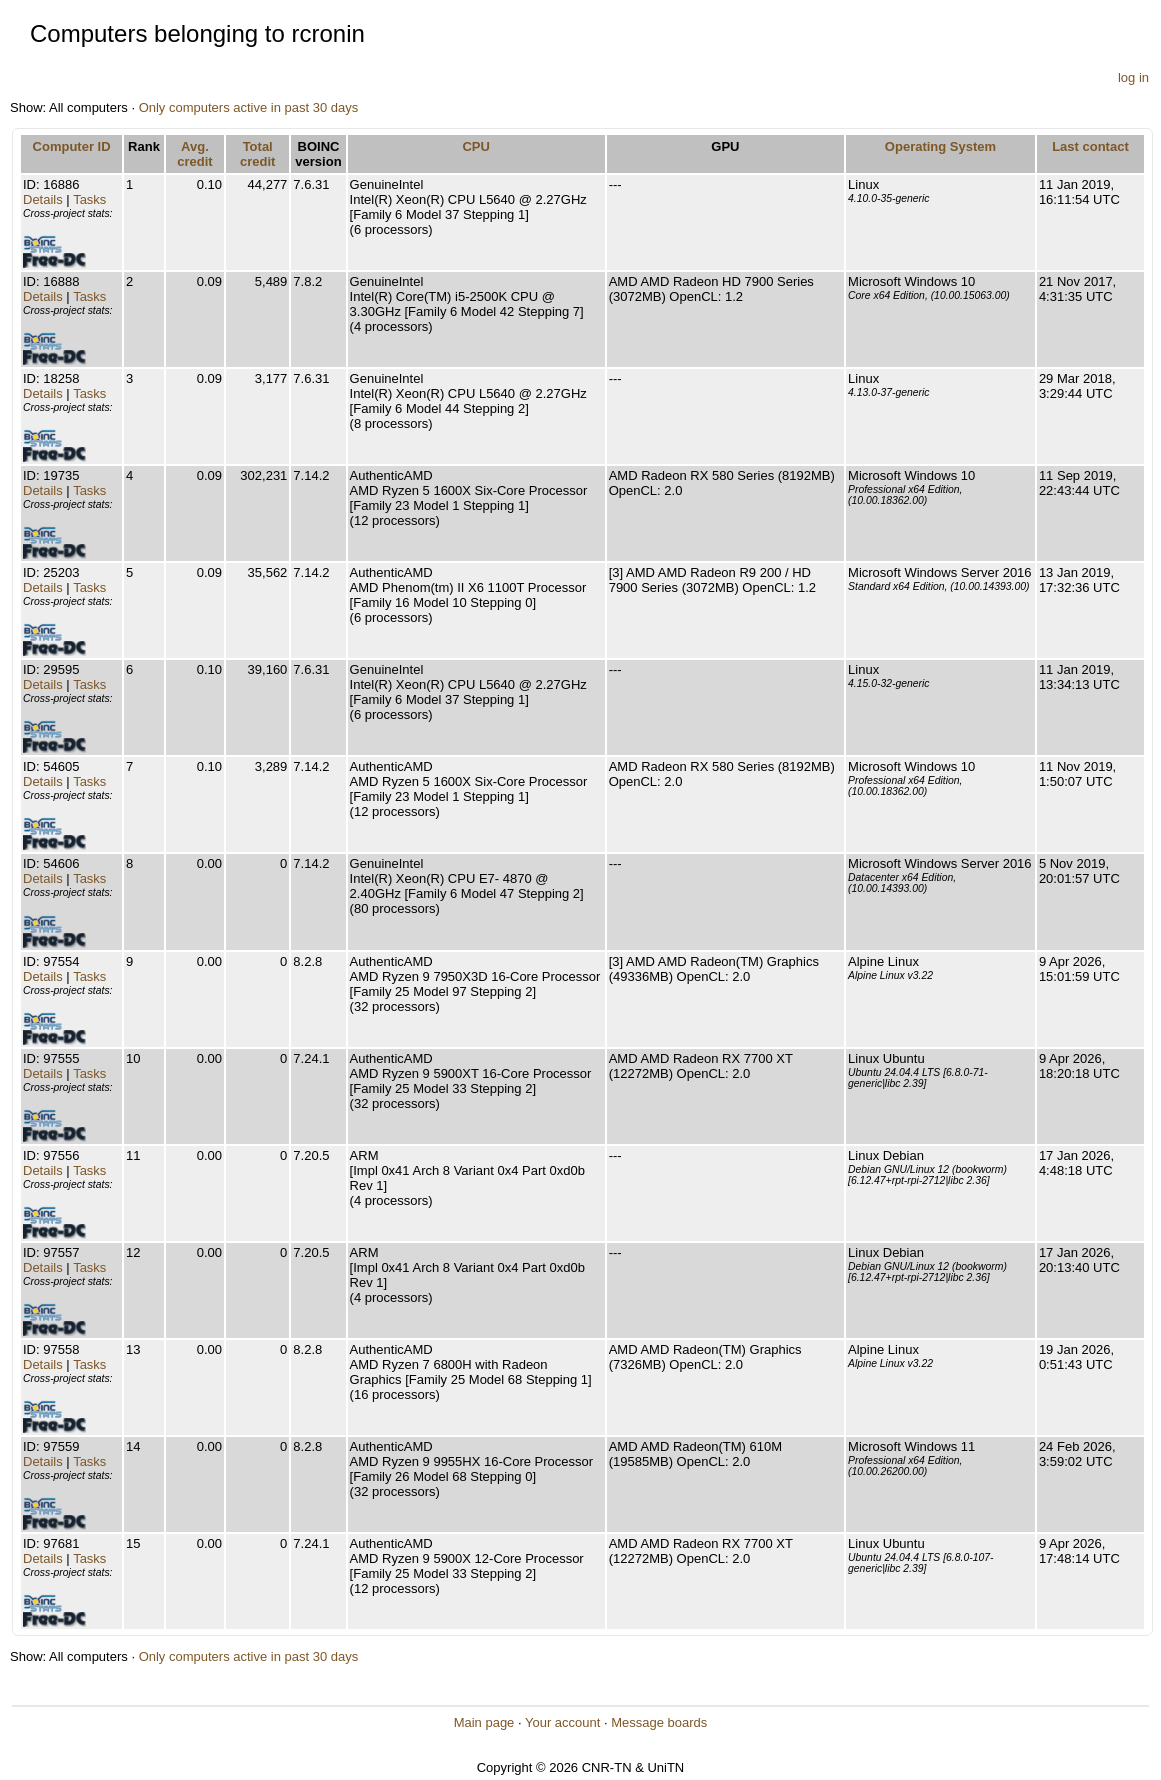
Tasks (89, 199)
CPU (475, 146)
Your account (562, 1722)
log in (1133, 77)
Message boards (659, 1722)
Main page (484, 1722)
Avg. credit (194, 154)
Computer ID (72, 146)
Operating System (940, 146)
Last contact (1090, 146)
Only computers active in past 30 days (249, 107)
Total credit (257, 154)
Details (43, 199)
